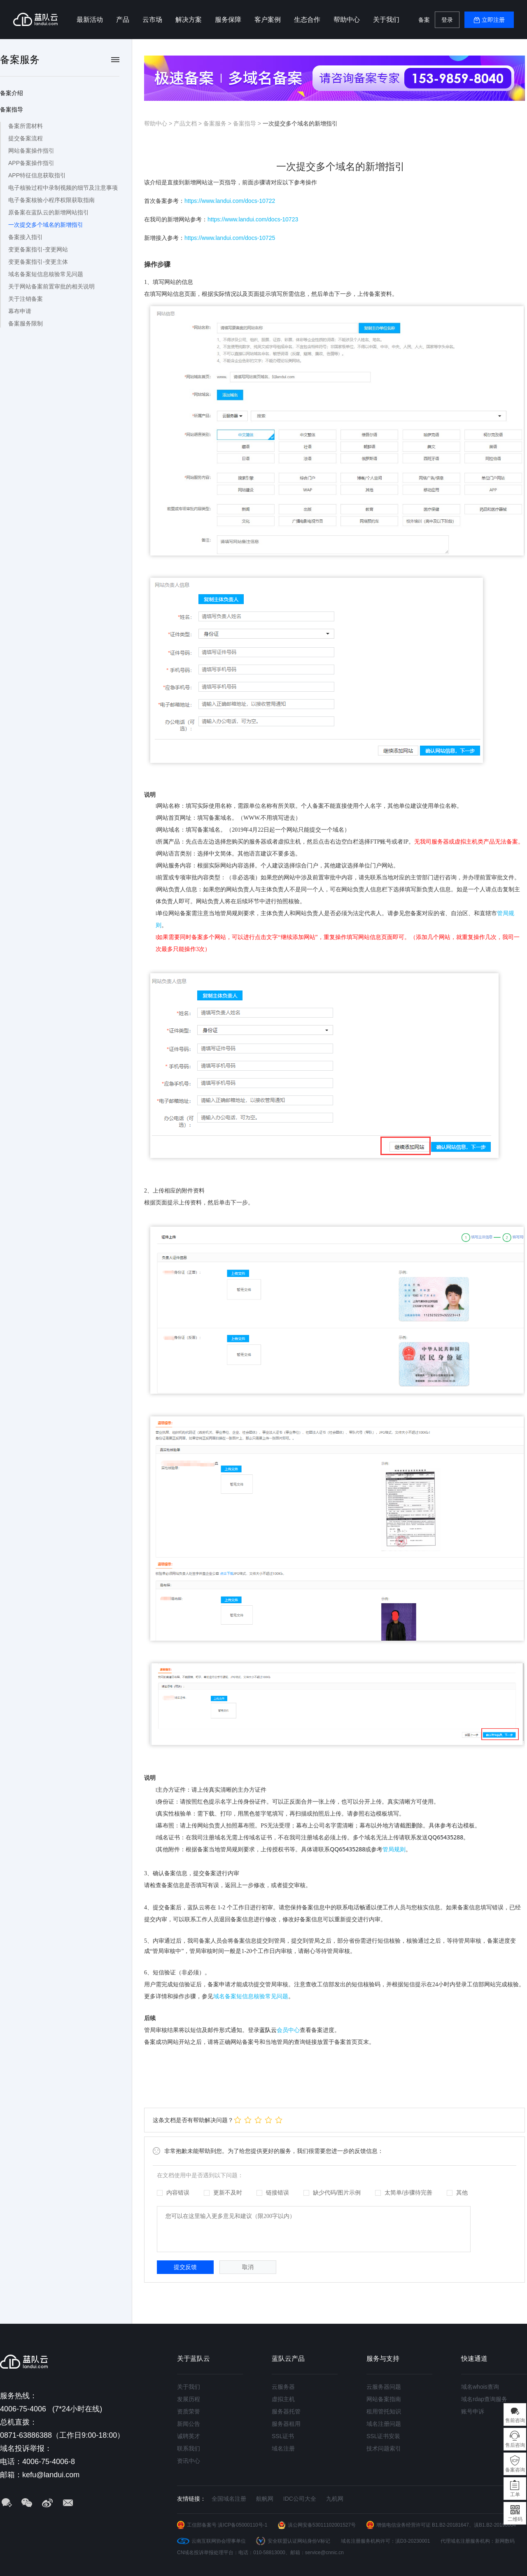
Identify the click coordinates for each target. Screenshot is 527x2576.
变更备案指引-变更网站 (38, 249)
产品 (122, 19)
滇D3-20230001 (412, 2541)
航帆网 (264, 2498)
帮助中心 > (159, 123)
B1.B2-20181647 (450, 2525)
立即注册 (493, 19)
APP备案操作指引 (31, 163)
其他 (457, 2192)
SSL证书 (283, 2436)
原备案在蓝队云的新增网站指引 (48, 212)
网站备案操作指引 (31, 150)
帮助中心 (346, 19)
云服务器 (283, 2386)
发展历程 (188, 2399)
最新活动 (90, 19)
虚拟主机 (283, 2399)
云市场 (152, 19)
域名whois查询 (480, 2386)
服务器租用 (286, 2423)
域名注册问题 (383, 2423)
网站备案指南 (383, 2399)
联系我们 (188, 2448)
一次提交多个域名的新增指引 (45, 224)
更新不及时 (223, 2192)
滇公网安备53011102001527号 (322, 2525)
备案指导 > (248, 123)
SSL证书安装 (383, 2436)
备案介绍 (11, 93)
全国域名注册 (229, 2498)
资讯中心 (188, 2460)
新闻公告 (188, 2423)
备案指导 (11, 109)
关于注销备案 (25, 298)
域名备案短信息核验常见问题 (45, 274)
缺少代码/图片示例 (332, 2192)
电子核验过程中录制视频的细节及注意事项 (63, 187)
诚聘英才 (188, 2436)
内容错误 (173, 2192)
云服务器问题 (383, 2386)
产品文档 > (188, 123)
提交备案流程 (25, 138)
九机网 (334, 2498)
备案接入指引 (25, 237)
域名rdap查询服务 (484, 2399)
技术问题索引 (383, 2448)
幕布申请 (19, 311)
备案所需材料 (25, 126)
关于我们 (386, 19)
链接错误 (273, 2192)
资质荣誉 (188, 2411)
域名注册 (283, 2448)
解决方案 (188, 19)
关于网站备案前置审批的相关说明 (51, 286)
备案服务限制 (25, 323)
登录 (447, 19)
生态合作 (307, 19)
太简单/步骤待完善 (403, 2192)
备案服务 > (218, 123)
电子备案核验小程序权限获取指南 (51, 200)
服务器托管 (286, 2411)
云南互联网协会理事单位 (218, 2541)
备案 (424, 19)
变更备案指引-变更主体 (38, 261)
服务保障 (228, 19)
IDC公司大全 (299, 2498)
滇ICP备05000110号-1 (242, 2525)
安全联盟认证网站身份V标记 (299, 2541)
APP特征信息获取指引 (37, 175)
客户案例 (267, 19)
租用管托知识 (383, 2411)
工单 (515, 2494)
